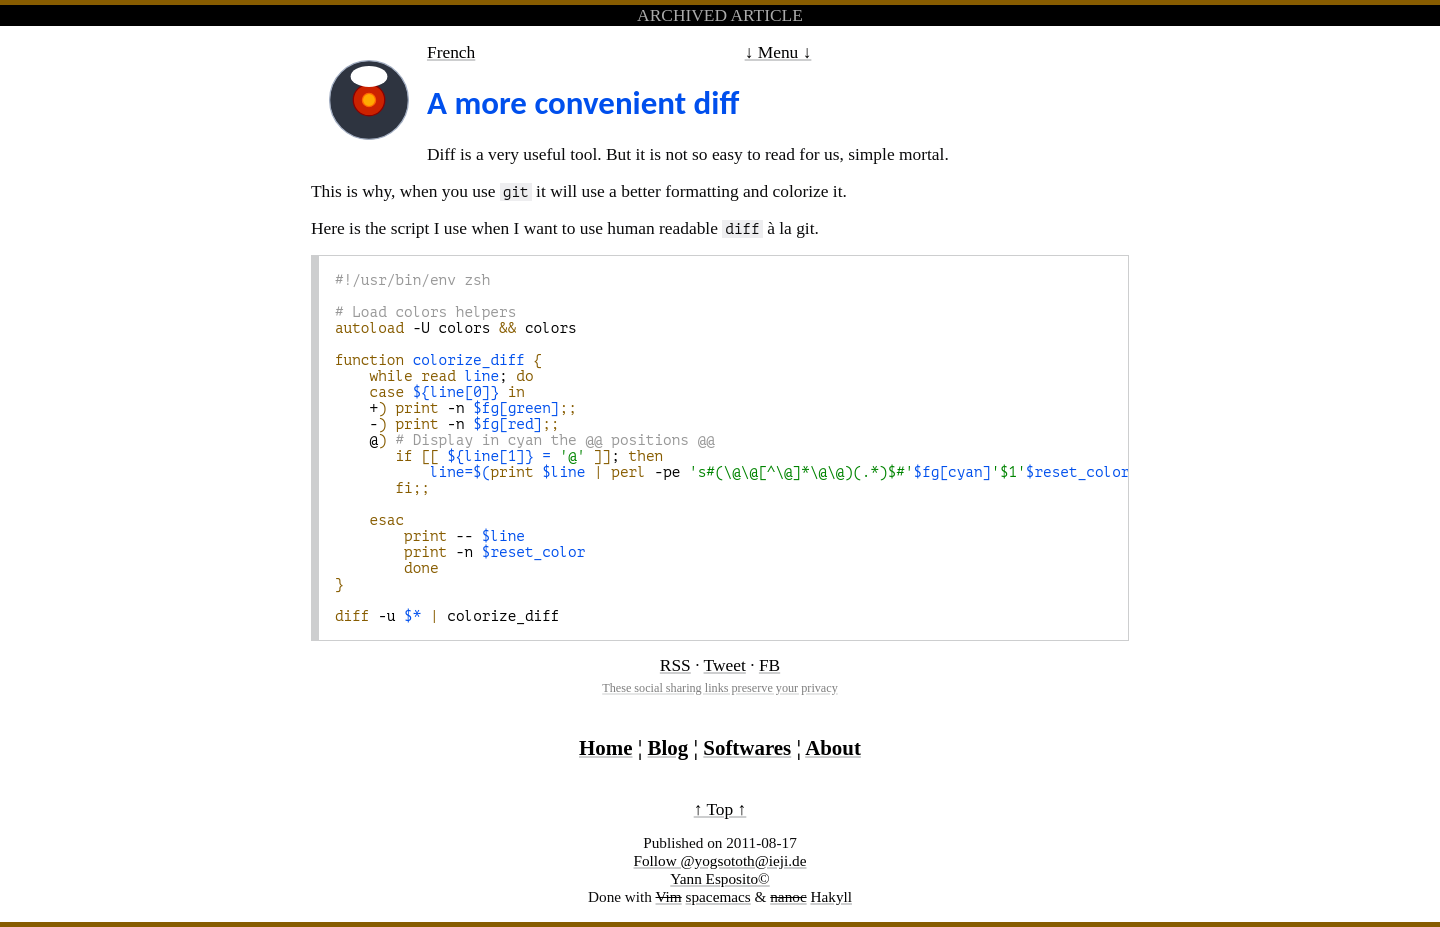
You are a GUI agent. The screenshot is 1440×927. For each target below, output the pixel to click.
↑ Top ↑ (720, 809)
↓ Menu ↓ (778, 52)
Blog (668, 748)
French (451, 52)
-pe (758, 472)
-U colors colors (456, 328)
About (833, 748)
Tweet (725, 665)
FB (769, 665)
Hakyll (831, 896)
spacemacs (718, 896)
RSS (675, 665)
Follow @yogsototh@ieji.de (720, 860)
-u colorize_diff (447, 616)
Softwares (747, 748)
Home (605, 748)
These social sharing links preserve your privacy (720, 688)
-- (430, 536)
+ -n (456, 408)
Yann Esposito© (719, 878)
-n (460, 552)
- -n (447, 424)
